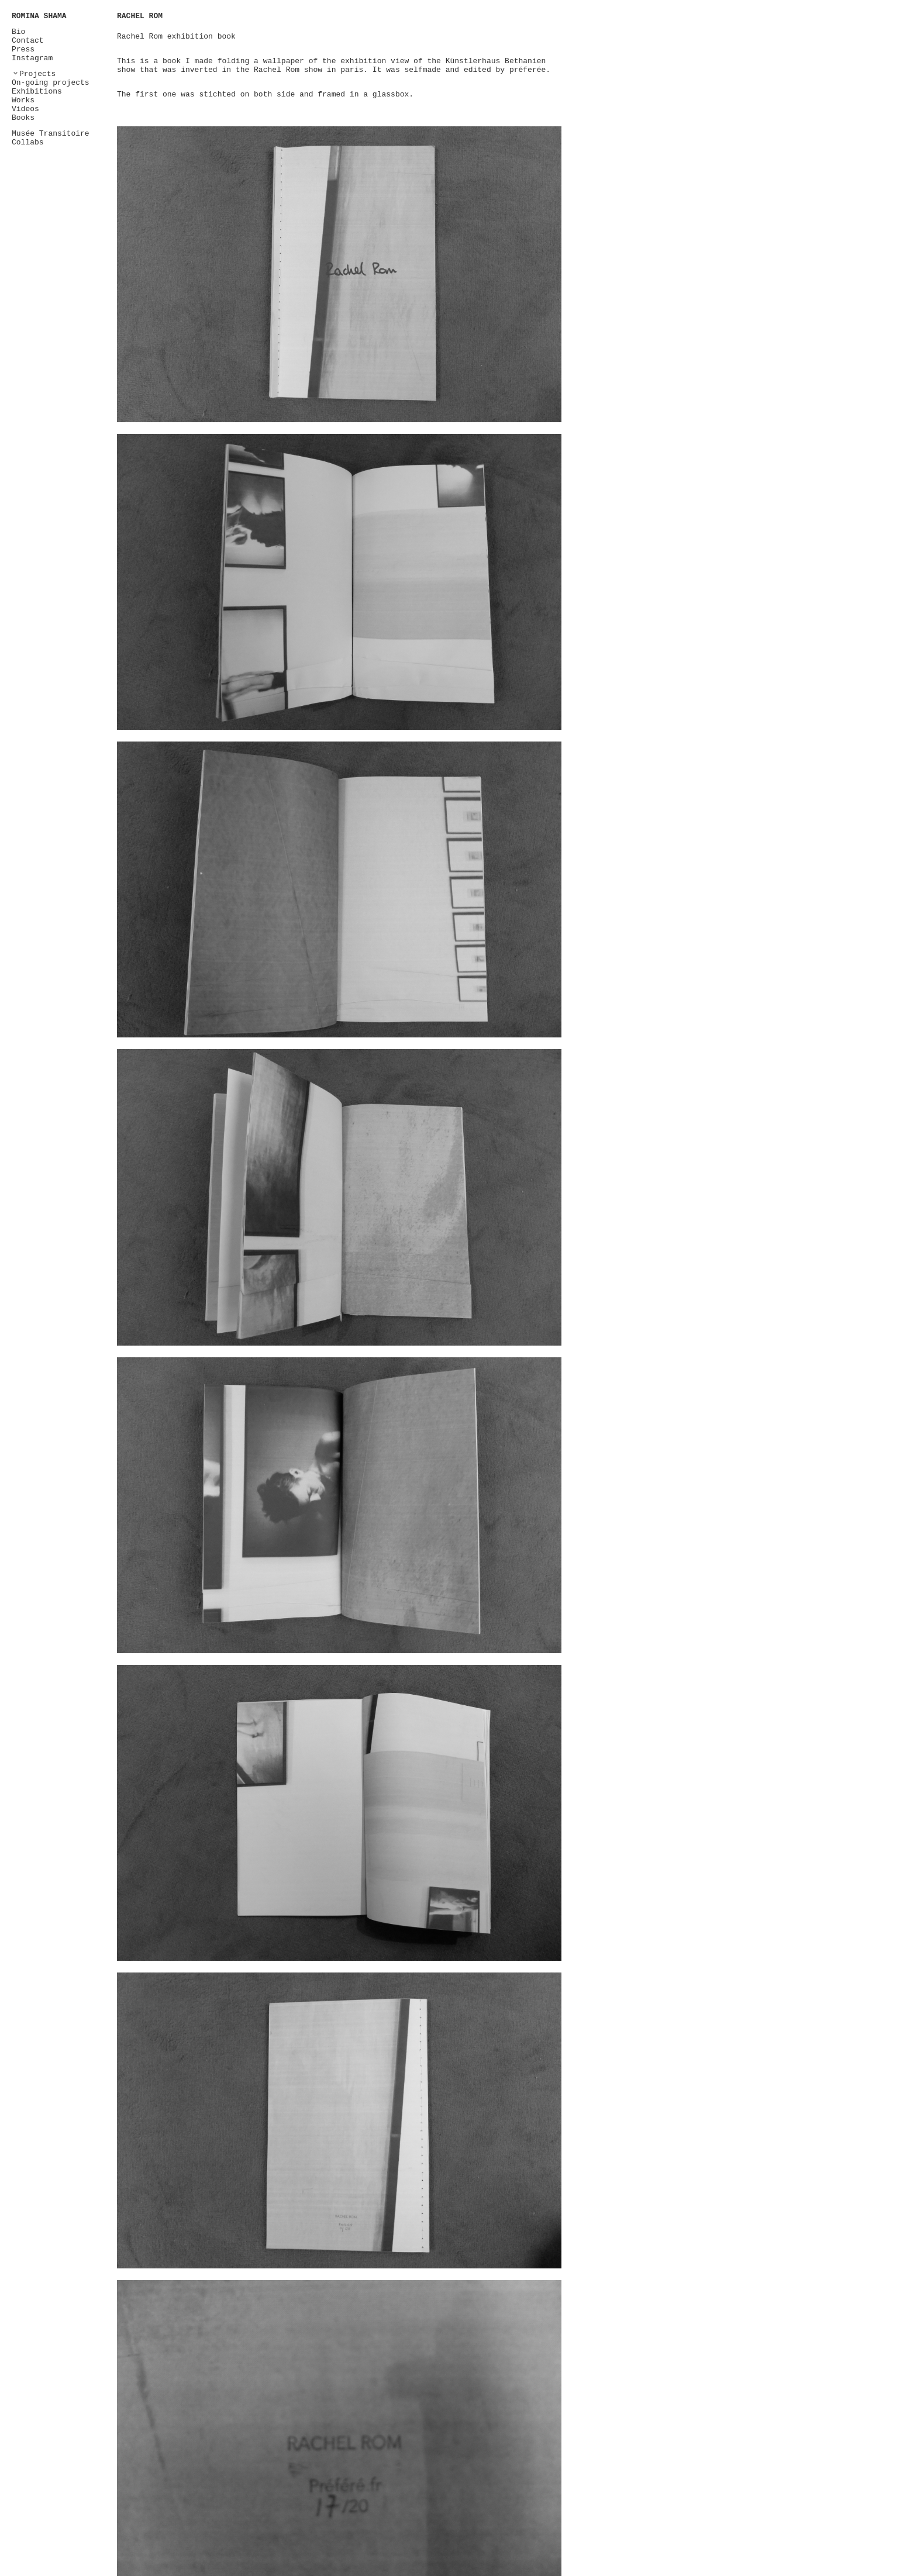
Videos (25, 109)
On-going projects (50, 82)
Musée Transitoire (50, 133)
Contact (28, 40)
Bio (18, 31)
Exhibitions (37, 91)
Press (23, 49)
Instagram (32, 58)
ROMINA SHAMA (39, 16)
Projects (37, 74)
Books (23, 117)
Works (23, 100)
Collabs (28, 142)
